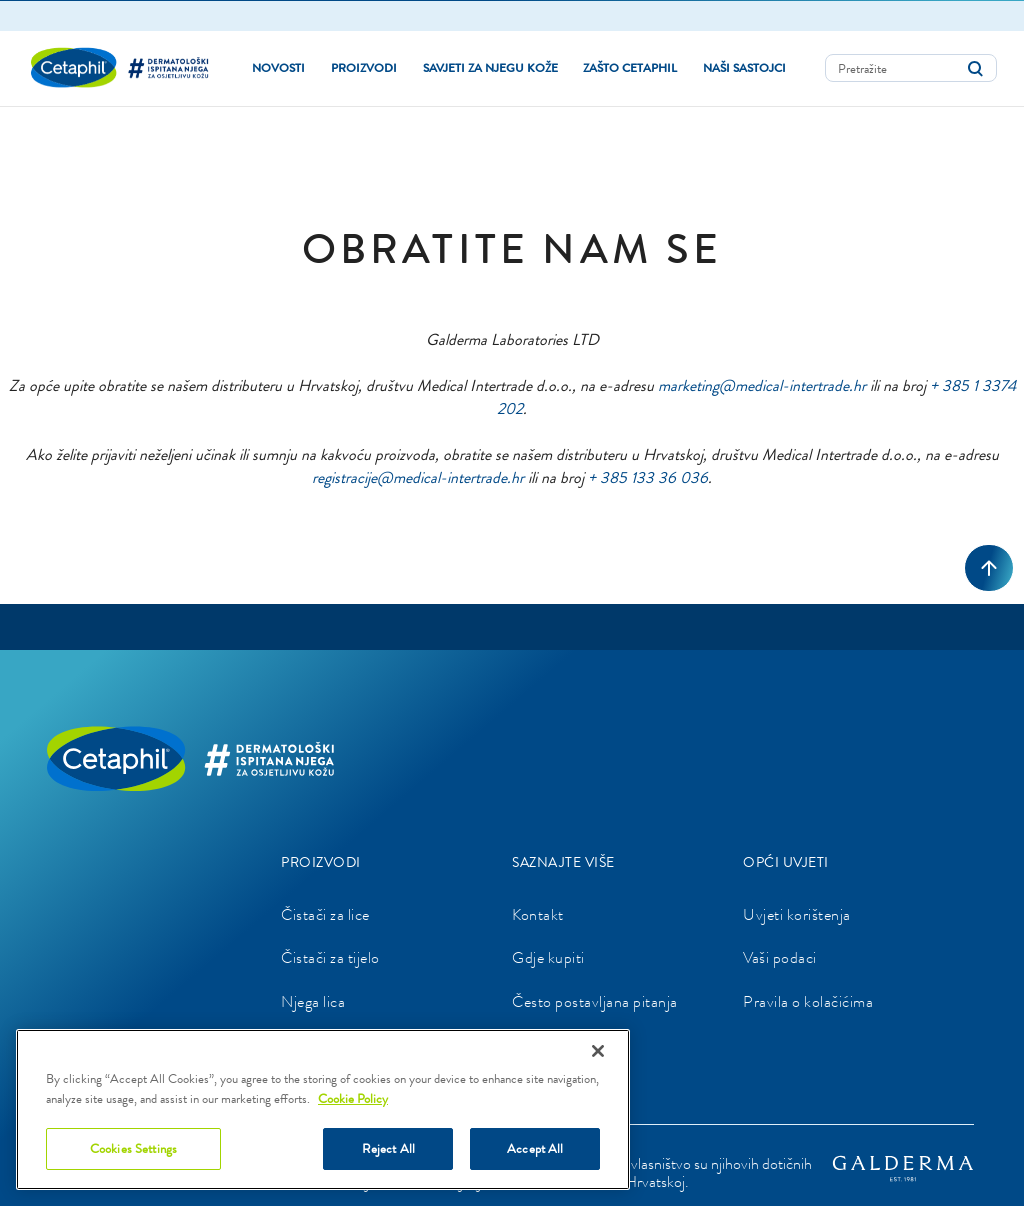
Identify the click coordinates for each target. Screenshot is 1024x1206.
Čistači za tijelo (330, 957)
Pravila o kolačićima (808, 1000)
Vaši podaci (780, 957)
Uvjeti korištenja (797, 913)
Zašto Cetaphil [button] (630, 67)
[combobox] (911, 67)
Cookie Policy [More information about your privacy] (353, 1098)
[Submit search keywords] (975, 68)
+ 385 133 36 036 (648, 476)
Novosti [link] (278, 67)
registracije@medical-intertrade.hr (418, 476)
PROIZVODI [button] (364, 67)
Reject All (388, 1148)
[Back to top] (989, 567)
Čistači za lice (325, 913)
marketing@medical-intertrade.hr (762, 384)
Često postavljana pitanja (595, 1000)
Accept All (535, 1148)
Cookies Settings (133, 1148)
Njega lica (313, 1000)
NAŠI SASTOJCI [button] (744, 67)
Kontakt (538, 913)
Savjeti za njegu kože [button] (490, 67)
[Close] (598, 1051)
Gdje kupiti (548, 957)
